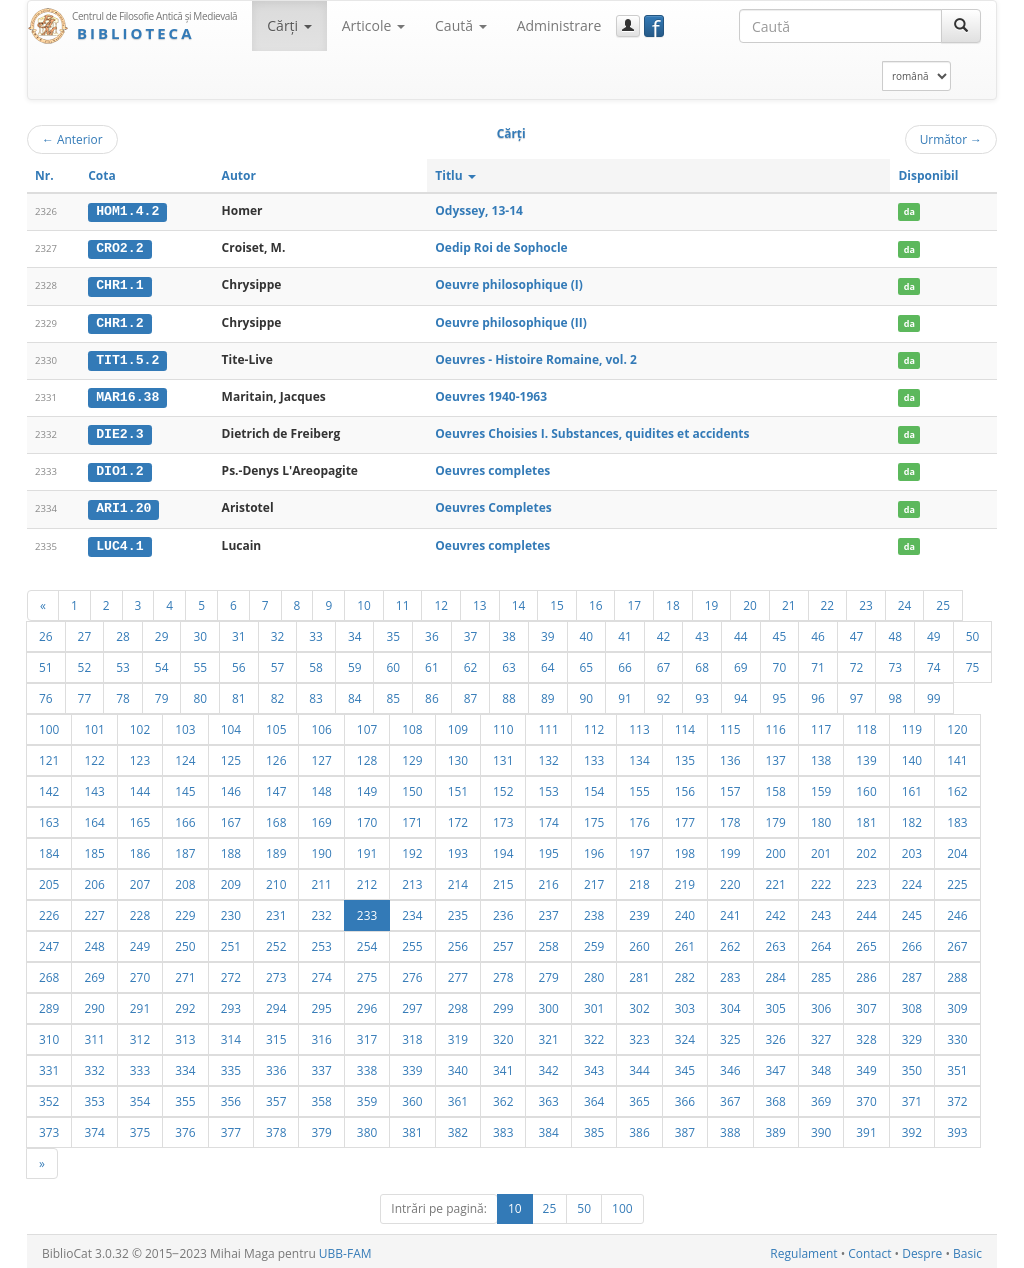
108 (412, 725)
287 (912, 973)
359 (367, 1097)
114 (685, 725)
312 (140, 1035)
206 (94, 880)
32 (278, 632)
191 (367, 849)
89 (548, 694)
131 (503, 756)
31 (239, 632)
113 (639, 725)
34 (355, 632)
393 (957, 1128)
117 (821, 725)
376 (185, 1128)
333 (140, 1066)
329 (912, 1035)
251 (231, 942)
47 (857, 632)
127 (321, 756)
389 (776, 1128)
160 (866, 787)
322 (594, 1035)
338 (367, 1066)
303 (685, 1004)
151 (458, 787)
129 (412, 756)
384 (548, 1128)
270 (140, 973)
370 (866, 1097)
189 (276, 849)
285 (821, 973)
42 (664, 632)
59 (355, 663)
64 (548, 663)
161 (912, 787)
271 (185, 973)
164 (94, 818)
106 (321, 725)
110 (503, 725)
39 (548, 632)
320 (503, 1035)
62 (471, 663)
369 (821, 1097)
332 (94, 1066)
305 (776, 1004)
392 (912, 1128)
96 (818, 694)
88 (509, 694)
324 (685, 1035)
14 (519, 601)
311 (94, 1035)
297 (412, 1004)
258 (548, 942)
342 (548, 1066)
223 (866, 880)
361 (458, 1097)
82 (278, 694)
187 (185, 849)
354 (140, 1097)
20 (750, 601)
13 (480, 601)
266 (912, 942)
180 (821, 818)
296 (367, 1004)
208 (185, 880)
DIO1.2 (119, 469)
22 (828, 601)
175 (594, 818)
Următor (951, 139)
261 (685, 942)
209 (231, 880)
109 (458, 725)
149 (367, 787)
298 (458, 1004)
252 (276, 942)
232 (321, 911)
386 (639, 1128)
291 (140, 1004)
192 (412, 849)
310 (49, 1035)
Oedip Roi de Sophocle (501, 247)
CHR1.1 (119, 285)
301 (594, 1004)
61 (432, 663)
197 (639, 849)
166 (185, 818)
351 (957, 1066)
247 (49, 942)
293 (231, 1004)
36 (432, 632)
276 (412, 973)
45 (780, 632)
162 (957, 787)
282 (685, 973)
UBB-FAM (345, 1249)
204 (957, 849)
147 (276, 787)
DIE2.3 (119, 432)
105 (276, 725)
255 (412, 942)
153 (548, 787)
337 (321, 1066)
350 (912, 1066)
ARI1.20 (123, 505)
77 (85, 694)
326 (776, 1035)
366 (685, 1097)
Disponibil (928, 175)
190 (321, 849)
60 (393, 663)
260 (639, 942)
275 (367, 973)
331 (49, 1066)
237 (548, 911)
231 (276, 911)
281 (639, 973)
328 (866, 1035)
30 (200, 632)
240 (685, 911)
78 (123, 694)
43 (702, 632)
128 (367, 756)
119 (912, 725)
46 (818, 632)
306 (821, 1004)
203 (912, 849)
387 (685, 1128)
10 (364, 601)
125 (231, 756)
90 (587, 694)
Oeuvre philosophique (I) (509, 284)
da (909, 211)
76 (46, 694)
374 (94, 1128)
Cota (102, 175)
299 (503, 1004)
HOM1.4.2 (127, 211)
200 (776, 849)
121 (49, 756)
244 (866, 911)
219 (685, 880)
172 (458, 818)
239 (639, 911)
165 (140, 818)
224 (912, 880)
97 (857, 694)
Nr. (44, 175)
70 (780, 663)
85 (393, 694)
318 (412, 1035)
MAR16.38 (127, 395)
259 (594, 942)
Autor (239, 175)
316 (321, 1035)
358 (321, 1097)
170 (367, 818)
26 (46, 632)
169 (321, 818)
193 (458, 849)
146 (231, 787)
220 (730, 880)
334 (185, 1066)
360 (412, 1097)
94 (741, 694)
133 (594, 756)
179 (776, 818)
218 (639, 880)
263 (776, 942)
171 (412, 818)
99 (934, 694)
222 (821, 880)
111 (548, 725)
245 (912, 911)
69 (741, 663)
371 (912, 1097)
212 (367, 880)
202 (866, 849)
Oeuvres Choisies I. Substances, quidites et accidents (592, 431)
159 (821, 787)
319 (458, 1035)
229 (185, 911)
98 (895, 694)
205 (49, 880)
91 (625, 694)
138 (821, 756)
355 (185, 1097)
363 (548, 1097)
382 (458, 1128)
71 (818, 663)
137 (776, 756)
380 (367, 1128)
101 (94, 725)
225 (957, 880)
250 (185, 942)
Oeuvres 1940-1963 (491, 394)
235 (458, 911)
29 (162, 632)
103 (185, 725)
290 (94, 1004)
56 (239, 663)
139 (866, 756)
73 (895, 663)
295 (321, 1004)
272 (231, 973)
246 (957, 911)
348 (821, 1066)
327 (821, 1035)
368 (776, 1097)
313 (185, 1035)
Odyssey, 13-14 (479, 210)
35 (393, 632)
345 (685, 1066)
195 (548, 849)
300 (548, 1004)
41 (625, 632)
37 (471, 632)
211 (321, 880)
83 (316, 694)
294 (276, 1004)
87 (471, 694)
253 (321, 942)
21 (789, 601)
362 (503, 1097)
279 (548, 973)
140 (912, 756)
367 (730, 1097)
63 (509, 663)
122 (94, 756)
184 (49, 849)
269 (94, 973)
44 (741, 632)
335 (231, 1066)
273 (276, 973)
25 (943, 601)
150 (412, 787)
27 (85, 632)
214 (458, 880)
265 (866, 942)
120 (957, 725)
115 (730, 725)
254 (367, 942)
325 (730, 1035)
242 (776, 911)
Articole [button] (373, 25)
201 (821, 849)
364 (594, 1097)
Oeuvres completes (492, 468)
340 (458, 1066)
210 (276, 880)
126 (276, 756)
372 (957, 1097)
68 (702, 663)
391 (866, 1128)
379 (321, 1128)
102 (140, 725)
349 (866, 1066)
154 (594, 787)
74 (934, 663)
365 (639, 1097)
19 (712, 601)
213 (412, 880)
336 (276, 1066)
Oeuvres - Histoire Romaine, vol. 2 (536, 357)
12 (441, 601)
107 (367, 725)
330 (957, 1035)
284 (776, 973)
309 (957, 1004)
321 (548, 1035)
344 (639, 1066)
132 (548, 756)
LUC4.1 (119, 542)
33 (316, 632)
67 (664, 663)
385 (594, 1128)
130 (458, 756)
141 (957, 756)
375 (140, 1128)
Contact (869, 1249)
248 (94, 942)
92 (664, 694)
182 (912, 818)
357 (276, 1097)
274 (321, 973)
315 (276, 1035)
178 (730, 818)
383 (503, 1128)
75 (973, 663)
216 (548, 880)
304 (730, 1004)
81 (239, 694)
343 (594, 1066)
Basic (967, 1249)
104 (231, 725)
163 (49, 818)
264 (821, 942)
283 (730, 973)
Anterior (72, 139)
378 (276, 1128)
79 (162, 694)
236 (503, 911)
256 (458, 942)
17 (634, 601)
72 (857, 663)
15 (557, 601)
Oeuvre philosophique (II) (511, 320)
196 (594, 849)
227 (94, 911)
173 (503, 818)
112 (594, 725)
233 (367, 911)
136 (730, 756)
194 (503, 849)
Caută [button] (461, 25)
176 (639, 818)
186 (140, 849)
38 (509, 632)
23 (866, 601)
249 (140, 942)
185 (94, 849)
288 (957, 973)
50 (973, 632)
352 (49, 1097)
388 (730, 1128)
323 (639, 1035)
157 (730, 787)
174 (548, 818)
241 (730, 911)
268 (49, 973)
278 (503, 973)
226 (49, 911)
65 (587, 663)
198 (685, 849)
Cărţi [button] (289, 25)
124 (185, 756)
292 (185, 1004)
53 (123, 663)
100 (49, 725)
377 (231, 1128)
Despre (922, 1249)
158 (776, 787)
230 (231, 911)
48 (895, 632)
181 (866, 818)
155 (639, 787)
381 (412, 1128)
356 (231, 1097)
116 (776, 725)
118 (866, 725)
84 (355, 694)
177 (685, 818)
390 (821, 1128)
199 (730, 849)
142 (49, 787)
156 (685, 787)
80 (200, 694)
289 (49, 1004)
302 (639, 1004)
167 (231, 818)
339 (412, 1066)
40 (587, 632)
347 (776, 1066)
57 (278, 663)
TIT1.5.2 (127, 358)
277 (458, 973)
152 (503, 787)
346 (730, 1066)
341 (503, 1066)
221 (776, 880)
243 (821, 911)
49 (934, 632)
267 (957, 942)
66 (625, 663)
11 (403, 601)
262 (730, 942)
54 (162, 663)
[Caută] (961, 26)
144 (140, 787)
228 (140, 911)
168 (276, 818)
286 (866, 973)
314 (231, 1035)
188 (231, 849)
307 (866, 1004)
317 (367, 1035)
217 (594, 880)
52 (85, 663)
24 (905, 601)
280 (594, 973)
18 (673, 601)
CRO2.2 (119, 248)
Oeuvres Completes (493, 504)
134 (639, 756)
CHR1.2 (119, 321)
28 (123, 632)
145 (185, 787)
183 (957, 818)
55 (200, 663)
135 (685, 756)
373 (49, 1128)
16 (596, 601)
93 (702, 694)
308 (912, 1004)
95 (780, 694)
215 (503, 880)
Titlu (455, 175)
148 (321, 787)
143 (94, 787)
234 (412, 911)
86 (432, 694)
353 (94, 1097)
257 (503, 942)
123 (140, 756)
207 (140, 880)
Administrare (559, 25)
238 (594, 911)
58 (316, 663)
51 (46, 663)
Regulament (803, 1249)
